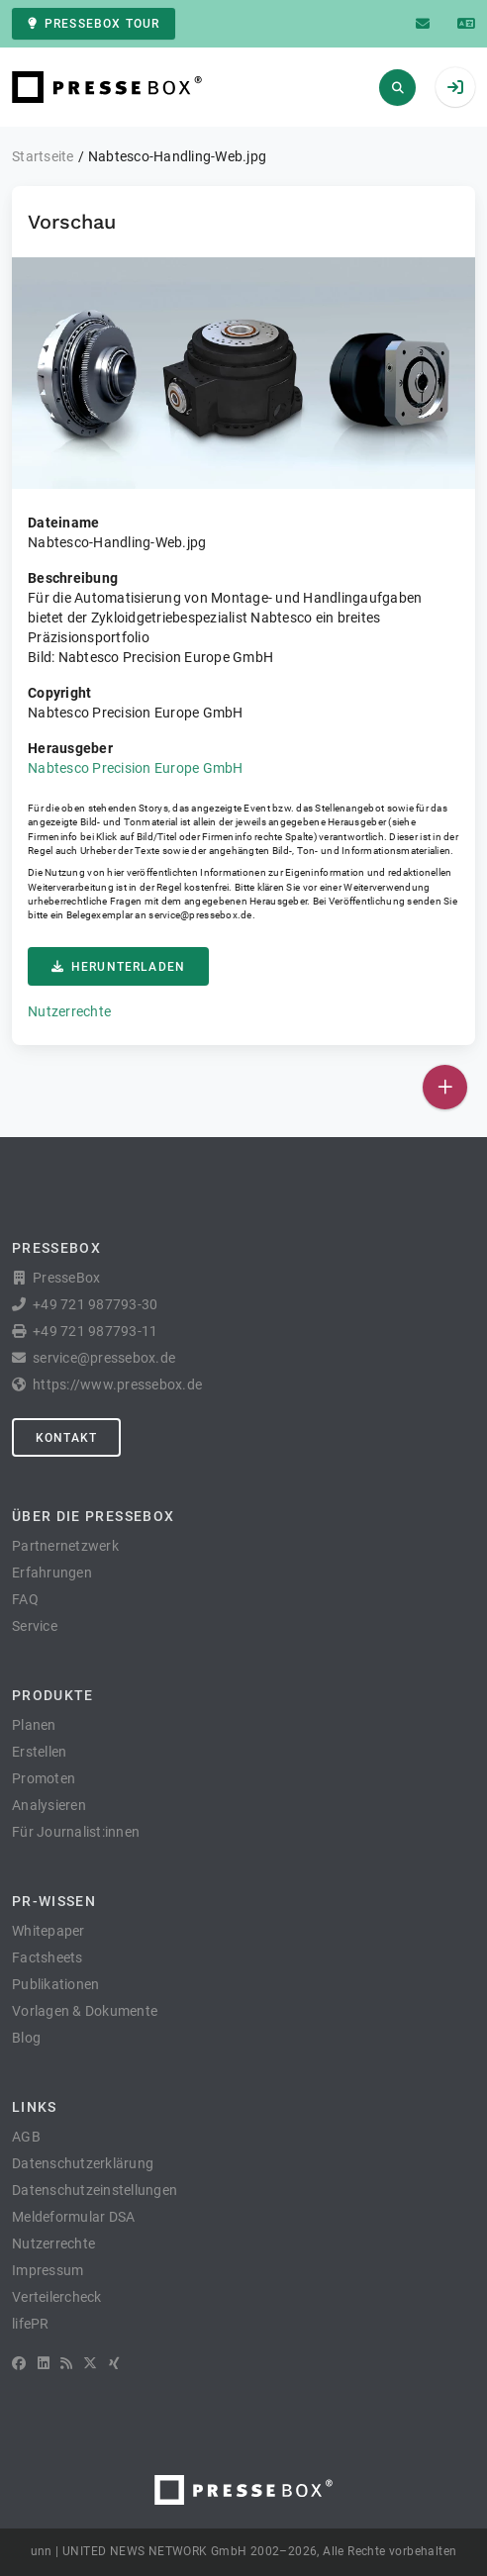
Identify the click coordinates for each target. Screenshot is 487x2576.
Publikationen (55, 1984)
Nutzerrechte (69, 1011)
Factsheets (47, 1957)
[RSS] (66, 2363)
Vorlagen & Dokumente (84, 2011)
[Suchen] (397, 87)
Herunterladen (118, 967)
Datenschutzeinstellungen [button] (94, 2190)
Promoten (43, 1778)
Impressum (47, 2270)
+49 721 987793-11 (95, 1331)
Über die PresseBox (93, 1516)
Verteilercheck (57, 2297)
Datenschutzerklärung (82, 2163)
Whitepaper (48, 1931)
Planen (34, 1725)
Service (34, 1626)
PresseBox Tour (93, 24)
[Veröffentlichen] (445, 1087)
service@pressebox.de (199, 914)
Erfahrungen (52, 1572)
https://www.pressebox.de (117, 1384)
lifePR (30, 2324)
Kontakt (66, 1438)
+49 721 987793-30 (95, 1304)
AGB (26, 2137)
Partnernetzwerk (65, 1546)
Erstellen (39, 1752)
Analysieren (49, 1805)
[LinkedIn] (43, 2363)
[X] (90, 2363)
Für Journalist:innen (76, 1832)
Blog (26, 2038)
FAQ (25, 1599)
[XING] (114, 2363)
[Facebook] (19, 2363)
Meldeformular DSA (73, 2217)
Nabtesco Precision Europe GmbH (136, 768)
